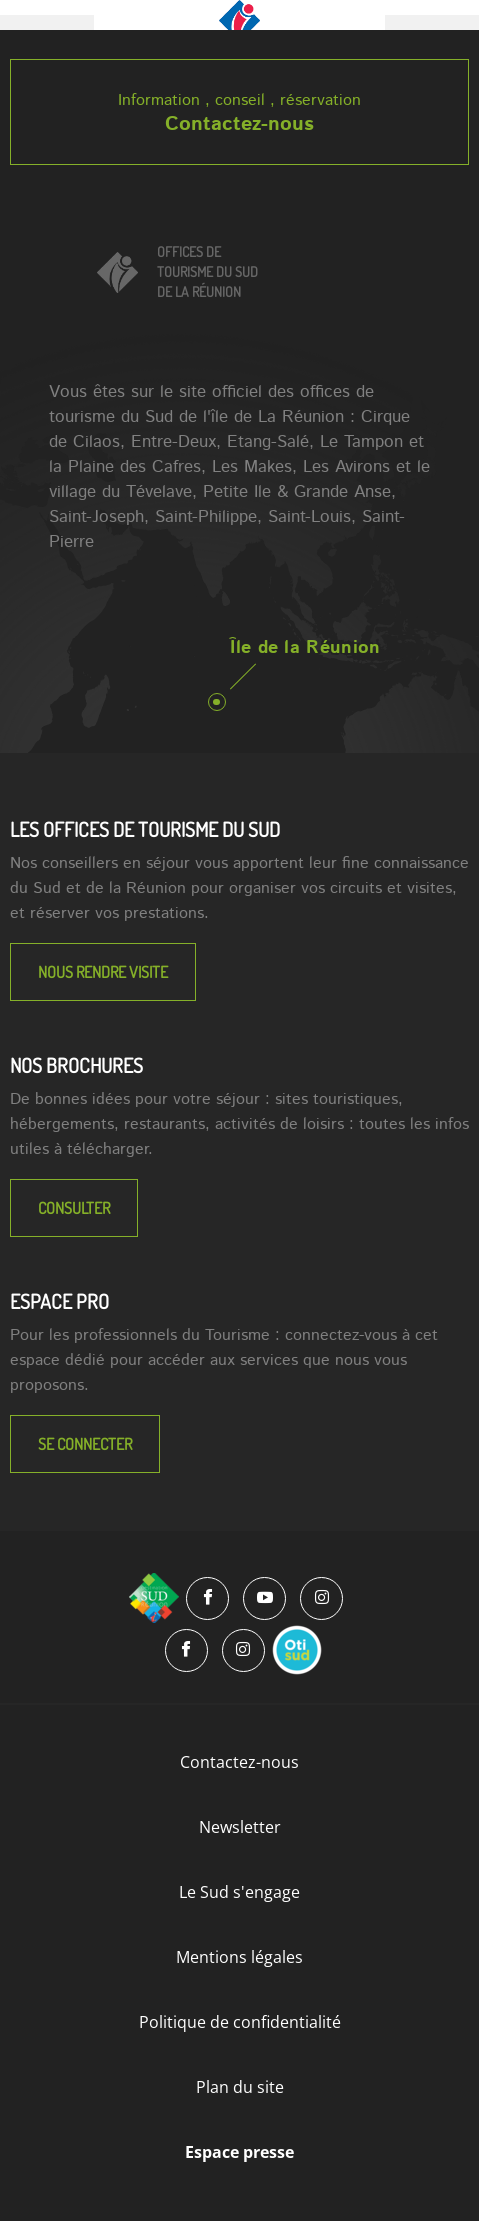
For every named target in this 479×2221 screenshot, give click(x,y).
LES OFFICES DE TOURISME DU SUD (145, 829)
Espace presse (239, 2152)
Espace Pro (59, 1301)
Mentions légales (239, 1957)
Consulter (74, 1208)
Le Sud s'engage (239, 1892)
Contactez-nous (239, 124)
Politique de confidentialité (240, 2022)
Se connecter (85, 1444)
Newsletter (240, 1827)
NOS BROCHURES (76, 1065)
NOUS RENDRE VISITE (103, 972)
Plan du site (240, 2087)
